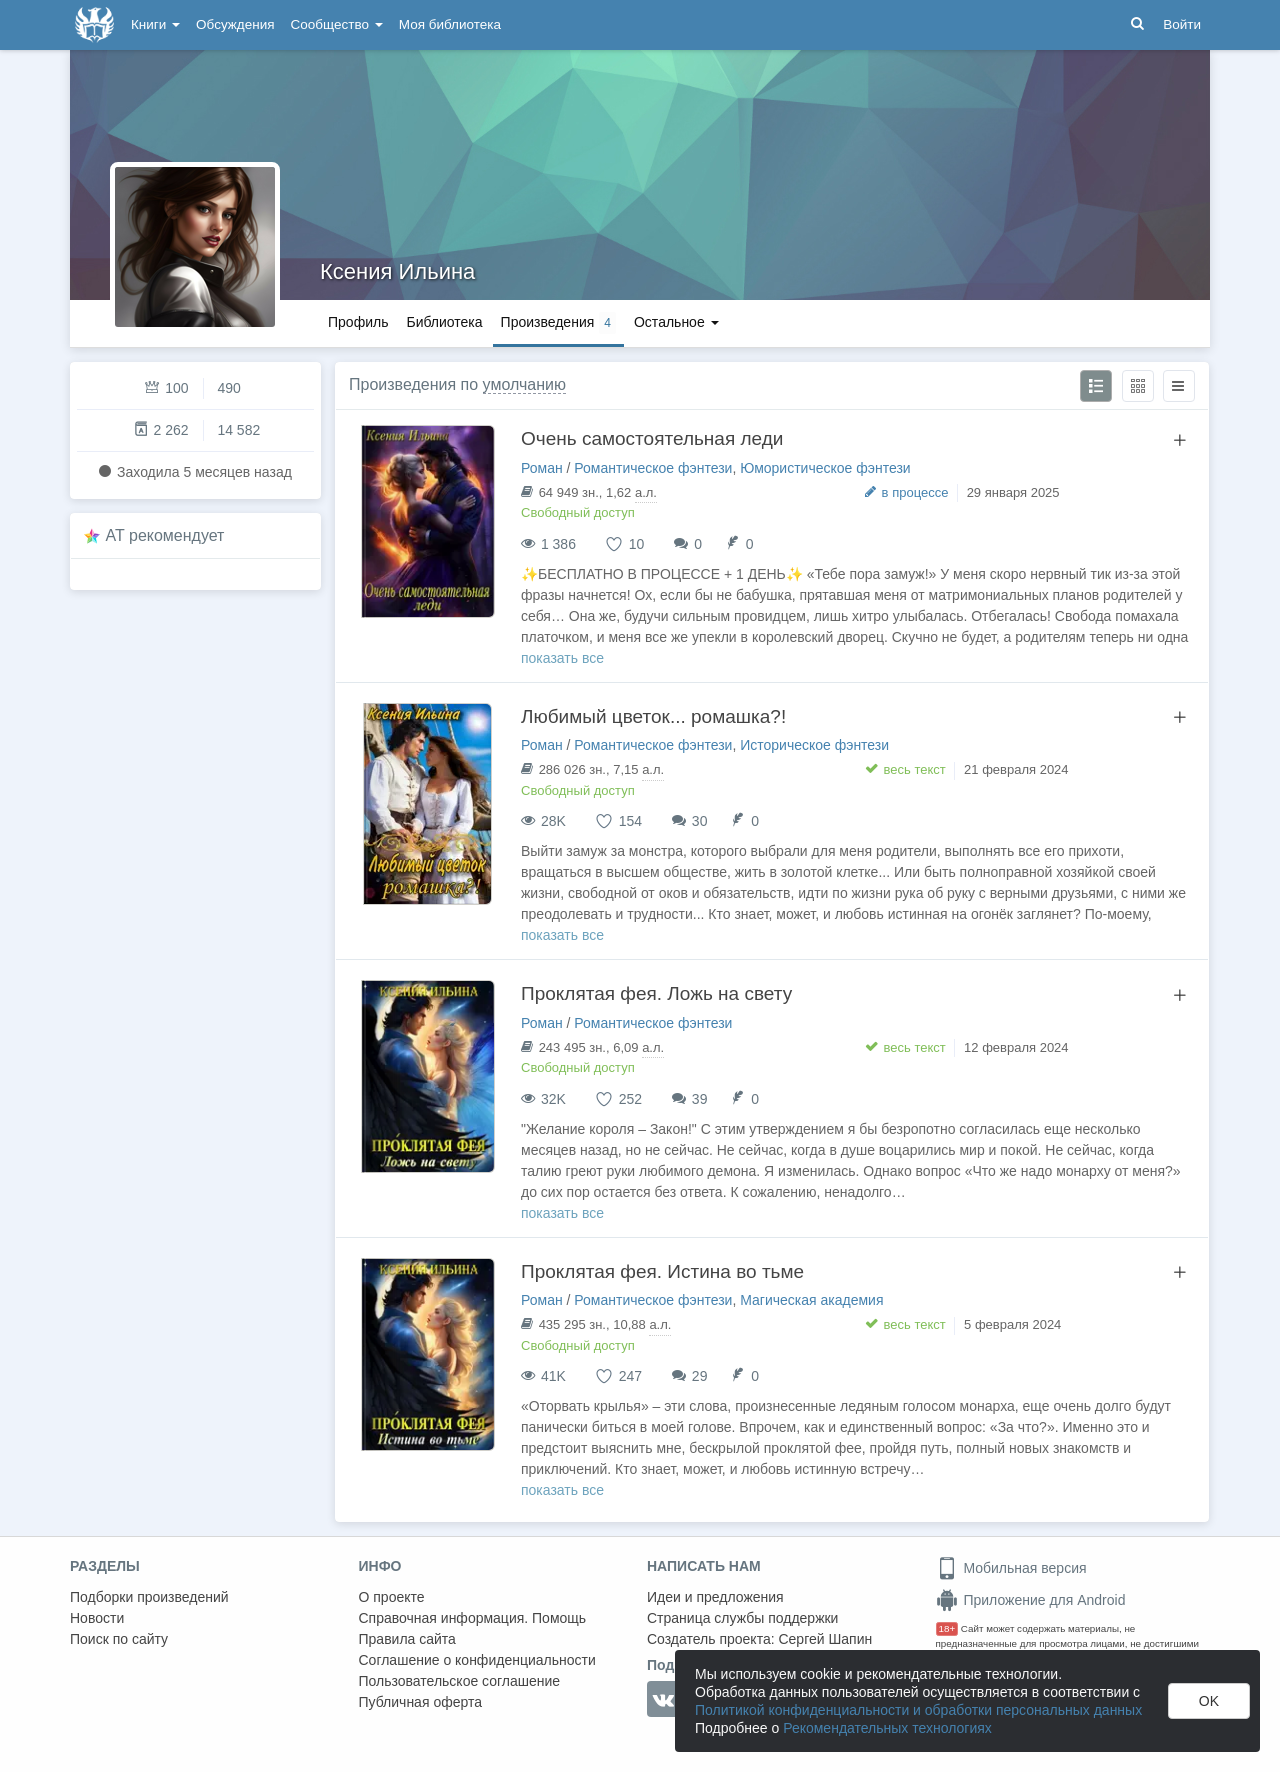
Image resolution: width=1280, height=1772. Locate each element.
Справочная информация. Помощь (473, 1618)
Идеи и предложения (715, 1597)
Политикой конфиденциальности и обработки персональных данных (918, 1710)
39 (700, 1099)
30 (700, 821)
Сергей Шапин (825, 1639)
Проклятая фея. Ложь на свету (656, 993)
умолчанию (524, 384)
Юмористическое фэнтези (825, 468)
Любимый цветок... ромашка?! (653, 716)
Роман (542, 468)
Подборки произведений (149, 1597)
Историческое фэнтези (814, 745)
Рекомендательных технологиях (887, 1728)
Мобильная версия (1011, 1568)
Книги (155, 24)
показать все (562, 658)
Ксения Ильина (397, 271)
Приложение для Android (1031, 1600)
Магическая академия (811, 1300)
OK (1209, 1701)
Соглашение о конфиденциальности (477, 1660)
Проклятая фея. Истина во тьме (662, 1271)
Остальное (676, 322)
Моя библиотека (450, 24)
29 (700, 1376)
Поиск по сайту (119, 1639)
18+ (947, 1628)
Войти (1182, 24)
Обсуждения (235, 24)
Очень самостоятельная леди (652, 438)
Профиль (358, 322)
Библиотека (444, 322)
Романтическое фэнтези (653, 468)
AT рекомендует (165, 535)
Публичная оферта (421, 1702)
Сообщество (337, 24)
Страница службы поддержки (742, 1618)
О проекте (392, 1597)
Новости (97, 1618)
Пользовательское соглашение (460, 1681)
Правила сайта (407, 1639)
